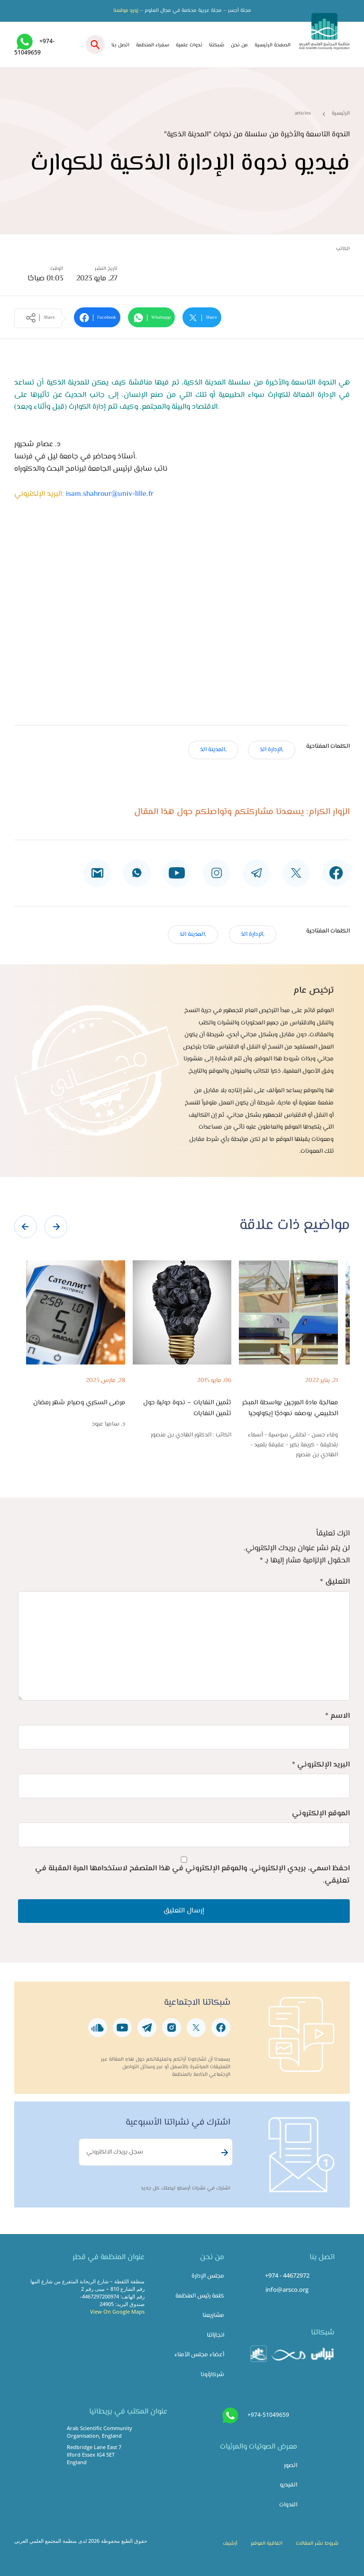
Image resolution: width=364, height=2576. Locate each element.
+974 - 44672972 (287, 2275)
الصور (290, 2465)
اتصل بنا (120, 45)
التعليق (335, 1582)
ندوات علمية (189, 45)
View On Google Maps (117, 2311)
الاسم (337, 1716)
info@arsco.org (287, 2289)
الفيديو (288, 2485)
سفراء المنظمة (152, 45)
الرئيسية (341, 113)
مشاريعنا (213, 2315)
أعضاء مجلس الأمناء (199, 2355)
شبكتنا (216, 45)
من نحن (239, 45)
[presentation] (25, 1226)
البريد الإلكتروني (321, 1765)
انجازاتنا (215, 2335)
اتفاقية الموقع (266, 2544)
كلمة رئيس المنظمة (199, 2296)
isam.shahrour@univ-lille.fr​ (110, 494)
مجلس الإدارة (207, 2276)
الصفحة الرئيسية (273, 45)
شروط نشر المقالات (317, 2544)
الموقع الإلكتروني (321, 1814)
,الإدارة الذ (271, 749)
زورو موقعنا (125, 11)
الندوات (288, 2505)
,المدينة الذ (213, 749)
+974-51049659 (268, 2415)
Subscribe (223, 2152)
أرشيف (230, 2544)
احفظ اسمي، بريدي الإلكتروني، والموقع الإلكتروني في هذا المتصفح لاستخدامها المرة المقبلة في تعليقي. (192, 1875)
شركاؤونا (212, 2374)
